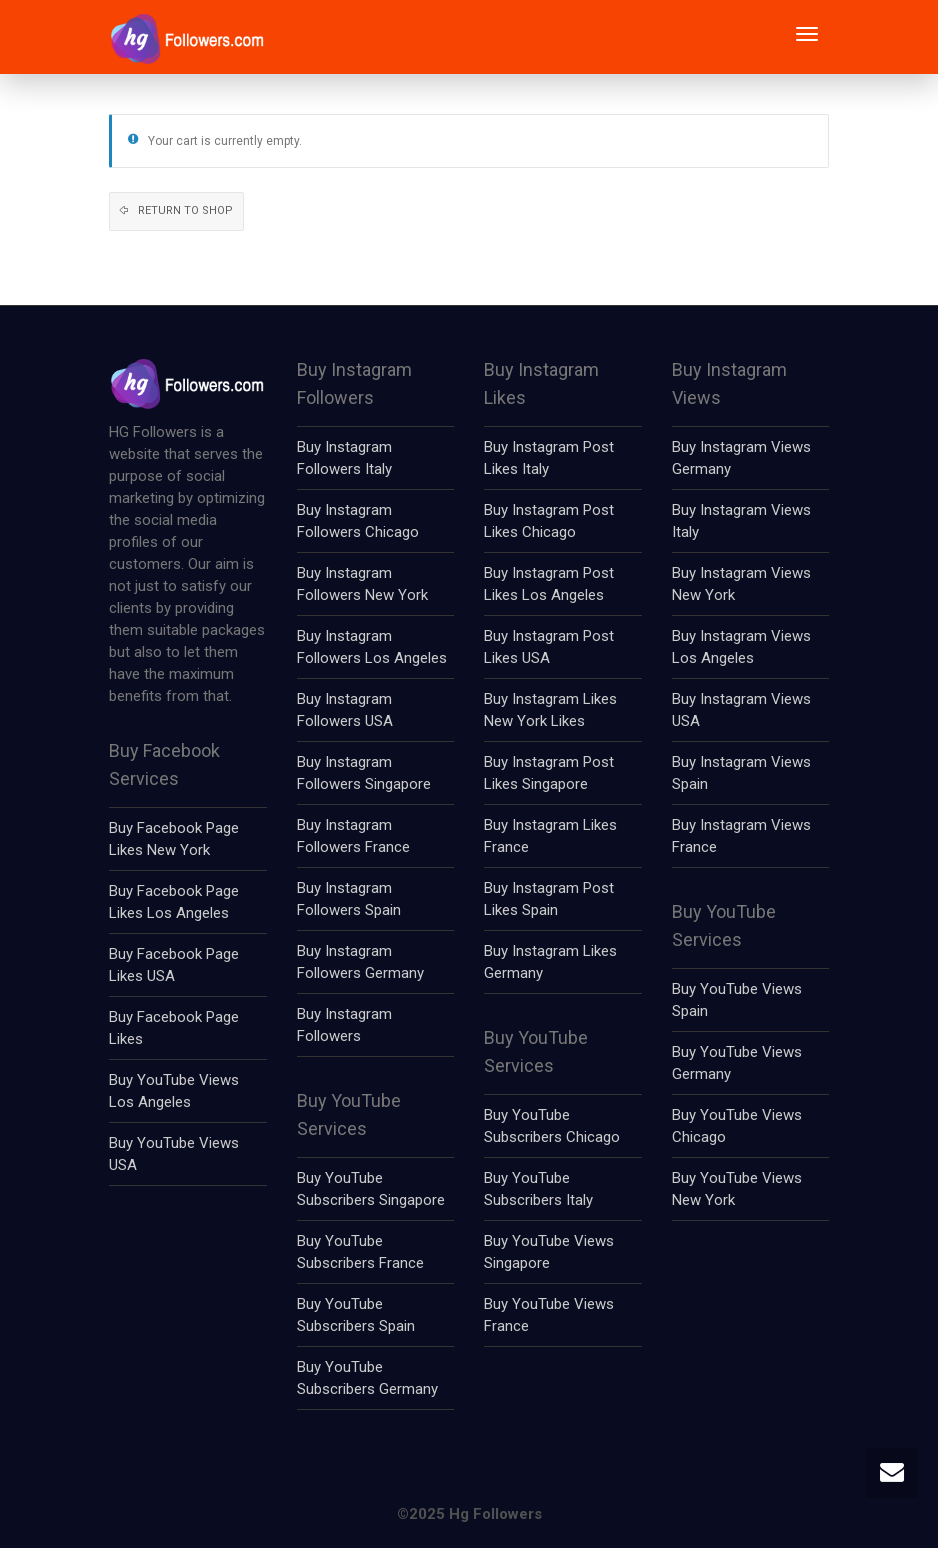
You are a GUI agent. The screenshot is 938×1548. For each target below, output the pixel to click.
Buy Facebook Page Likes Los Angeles (174, 902)
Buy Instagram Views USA (741, 710)
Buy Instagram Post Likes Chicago (549, 521)
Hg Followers (495, 1514)
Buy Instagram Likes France (550, 836)
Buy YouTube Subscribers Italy (538, 1189)
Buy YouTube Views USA (174, 1154)
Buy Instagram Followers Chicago (358, 521)
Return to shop (184, 210)
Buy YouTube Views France (549, 1315)
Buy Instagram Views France (741, 836)
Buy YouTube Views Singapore (549, 1252)
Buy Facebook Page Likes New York (174, 839)
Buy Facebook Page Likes (174, 1028)
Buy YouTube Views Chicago (737, 1126)
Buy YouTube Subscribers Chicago (552, 1126)
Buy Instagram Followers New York (362, 584)
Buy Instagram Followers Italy (344, 458)
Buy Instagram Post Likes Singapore (549, 773)
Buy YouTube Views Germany (737, 1063)
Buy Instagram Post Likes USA (549, 647)
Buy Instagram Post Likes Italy (549, 458)
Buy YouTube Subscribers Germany (367, 1378)
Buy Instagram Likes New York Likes (550, 710)
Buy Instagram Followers (344, 1025)
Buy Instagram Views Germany (741, 458)
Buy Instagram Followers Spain (349, 899)
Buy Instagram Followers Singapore (364, 773)
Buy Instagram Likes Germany (550, 962)
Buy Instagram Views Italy (741, 521)
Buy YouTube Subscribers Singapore (371, 1189)
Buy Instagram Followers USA (345, 710)
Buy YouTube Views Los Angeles (174, 1091)
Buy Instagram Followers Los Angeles (372, 647)
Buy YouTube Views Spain (737, 1000)
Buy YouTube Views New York (737, 1189)
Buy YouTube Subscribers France (360, 1252)
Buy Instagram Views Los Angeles (741, 647)
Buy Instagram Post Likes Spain (549, 899)
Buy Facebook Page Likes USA (174, 965)
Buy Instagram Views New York (741, 584)
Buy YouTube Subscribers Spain (356, 1315)
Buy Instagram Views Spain (741, 773)
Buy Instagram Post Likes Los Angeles (549, 584)
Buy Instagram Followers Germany (360, 962)
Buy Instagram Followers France (353, 836)
